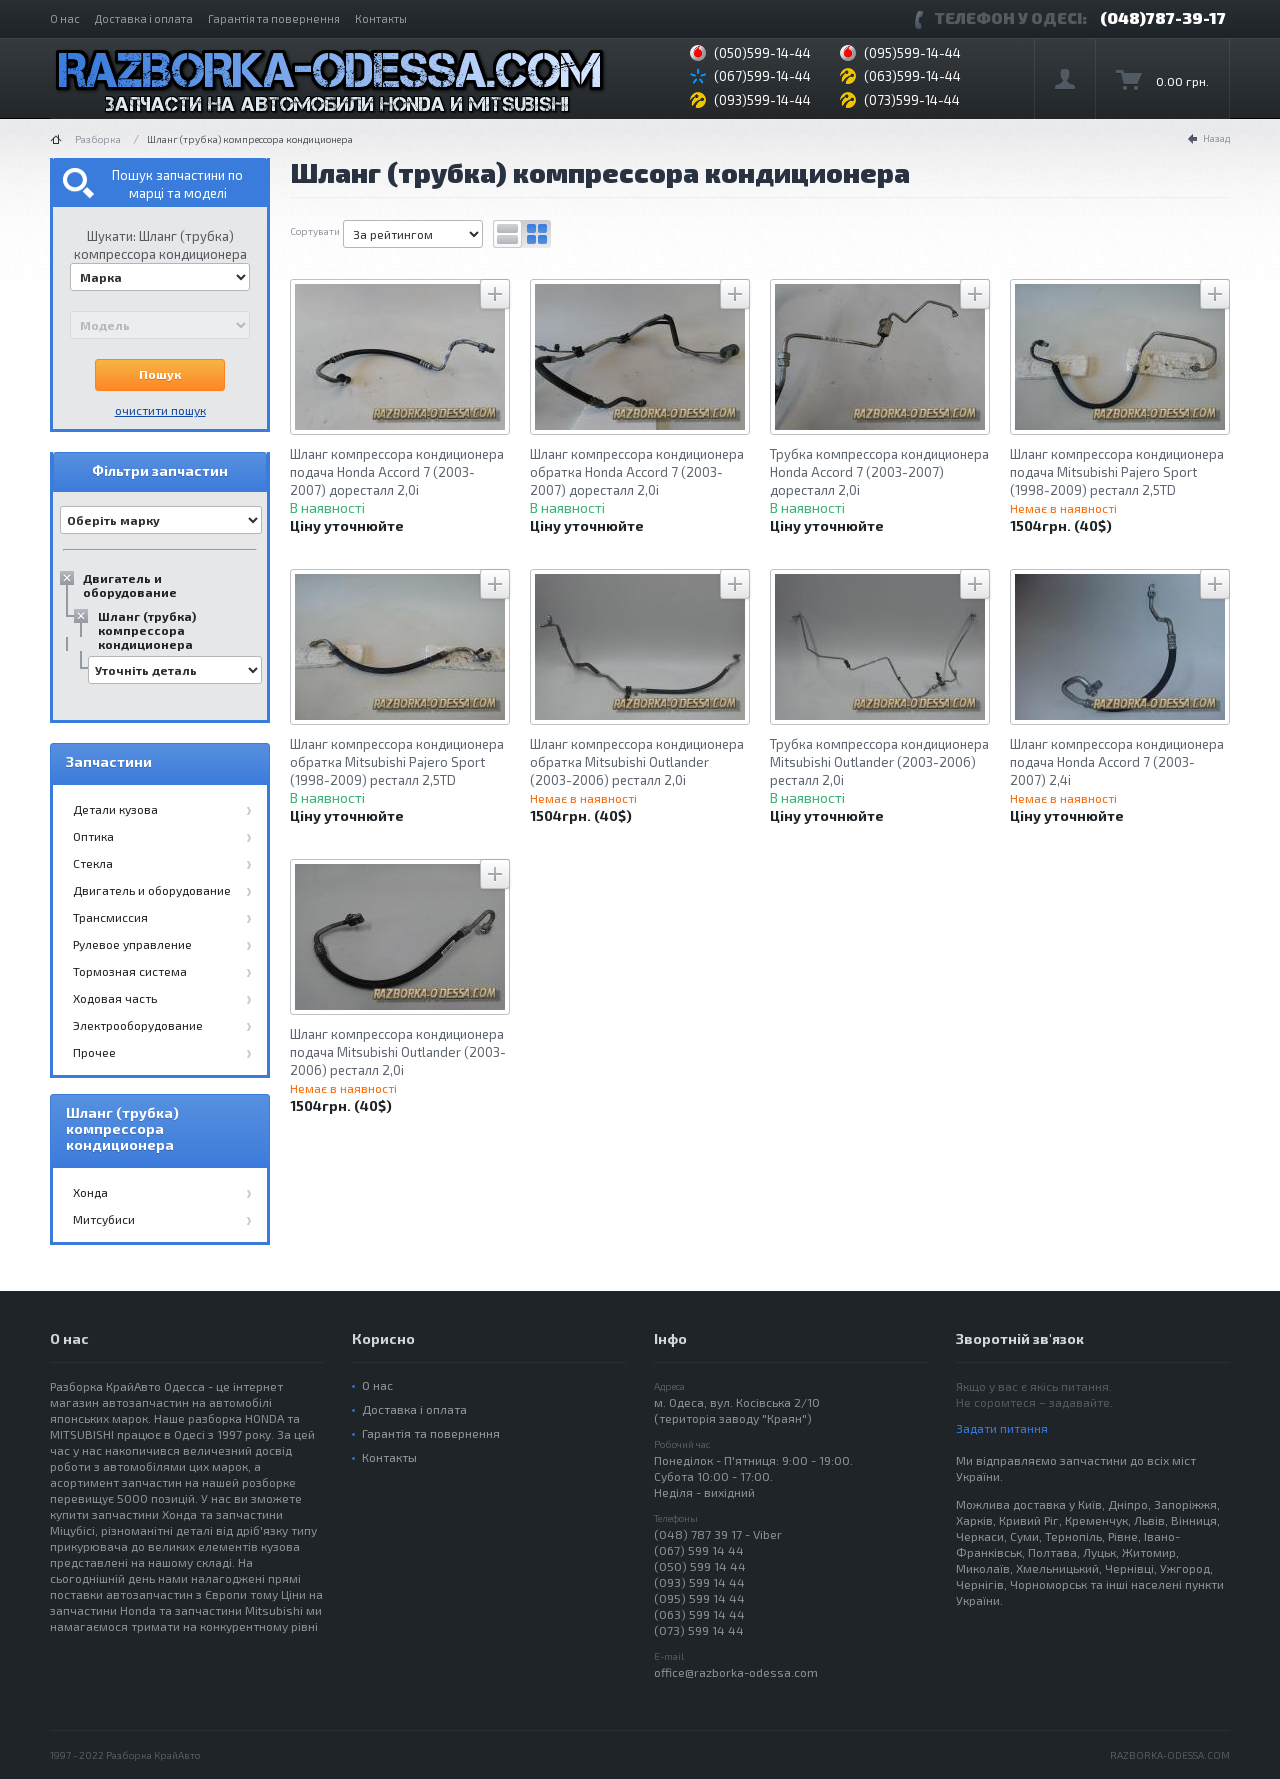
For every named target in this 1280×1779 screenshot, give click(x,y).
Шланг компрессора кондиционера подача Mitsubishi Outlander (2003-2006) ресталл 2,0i (398, 1052)
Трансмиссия (110, 917)
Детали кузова (115, 809)
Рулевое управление (132, 944)
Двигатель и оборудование (130, 585)
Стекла (93, 863)
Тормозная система (130, 971)
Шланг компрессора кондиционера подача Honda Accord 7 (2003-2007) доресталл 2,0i (397, 472)
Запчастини (109, 761)
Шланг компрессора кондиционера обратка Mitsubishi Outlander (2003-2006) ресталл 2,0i (637, 762)
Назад (1216, 138)
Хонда (90, 1192)
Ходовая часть (115, 998)
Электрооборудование (138, 1025)
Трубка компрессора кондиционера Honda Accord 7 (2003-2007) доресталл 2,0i (879, 472)
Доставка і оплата (144, 18)
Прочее (94, 1052)
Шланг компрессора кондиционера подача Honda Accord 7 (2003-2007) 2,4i (1117, 762)
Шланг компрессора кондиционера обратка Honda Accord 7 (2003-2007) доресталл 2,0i (637, 472)
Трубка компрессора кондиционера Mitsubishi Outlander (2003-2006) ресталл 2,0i (879, 762)
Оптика (93, 836)
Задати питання (1002, 1428)
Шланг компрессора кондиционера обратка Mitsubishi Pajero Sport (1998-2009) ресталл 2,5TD (397, 762)
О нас (65, 18)
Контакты (381, 18)
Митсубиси (104, 1219)
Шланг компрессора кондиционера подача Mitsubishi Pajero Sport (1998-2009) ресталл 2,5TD (1117, 472)
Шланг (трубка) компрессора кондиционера (147, 630)
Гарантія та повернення (274, 18)
